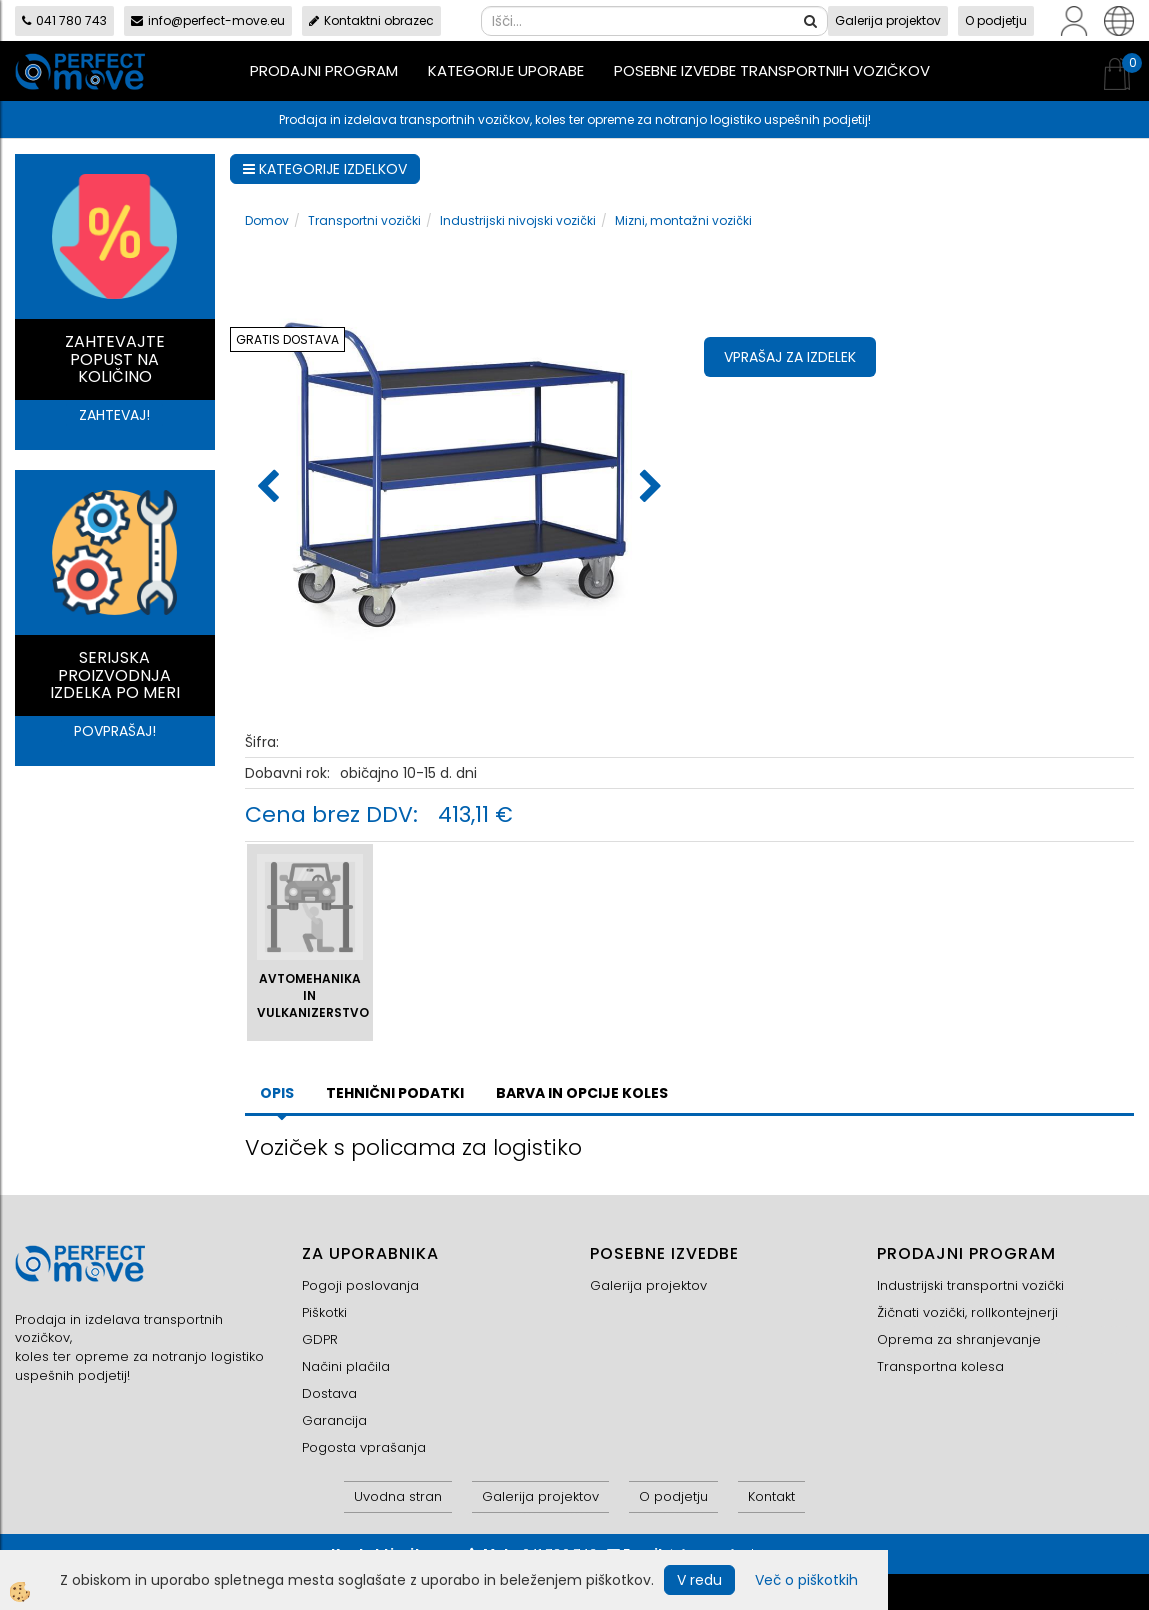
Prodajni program (324, 70)
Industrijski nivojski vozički (518, 220)
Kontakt (771, 1496)
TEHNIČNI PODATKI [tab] (395, 1093)
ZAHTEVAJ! (114, 415)
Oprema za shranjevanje (959, 1339)
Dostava (329, 1393)
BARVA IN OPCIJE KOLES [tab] (582, 1093)
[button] (648, 488)
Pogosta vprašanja (364, 1447)
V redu (699, 1580)
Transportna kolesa (940, 1366)
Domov (267, 220)
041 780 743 (64, 20)
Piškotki (324, 1312)
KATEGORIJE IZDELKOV (325, 169)
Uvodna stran (398, 1496)
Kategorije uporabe (506, 70)
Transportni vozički (364, 220)
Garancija (334, 1420)
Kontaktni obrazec (371, 20)
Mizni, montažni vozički (683, 220)
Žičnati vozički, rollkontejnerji (967, 1312)
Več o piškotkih (806, 1580)
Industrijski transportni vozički (970, 1285)
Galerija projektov (888, 20)
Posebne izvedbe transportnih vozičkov (772, 70)
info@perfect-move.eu (208, 20)
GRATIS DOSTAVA (287, 339)
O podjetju (996, 20)
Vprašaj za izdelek (790, 357)
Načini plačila (346, 1366)
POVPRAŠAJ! (115, 731)
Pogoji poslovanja (360, 1285)
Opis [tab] (277, 1093)
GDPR (320, 1339)
